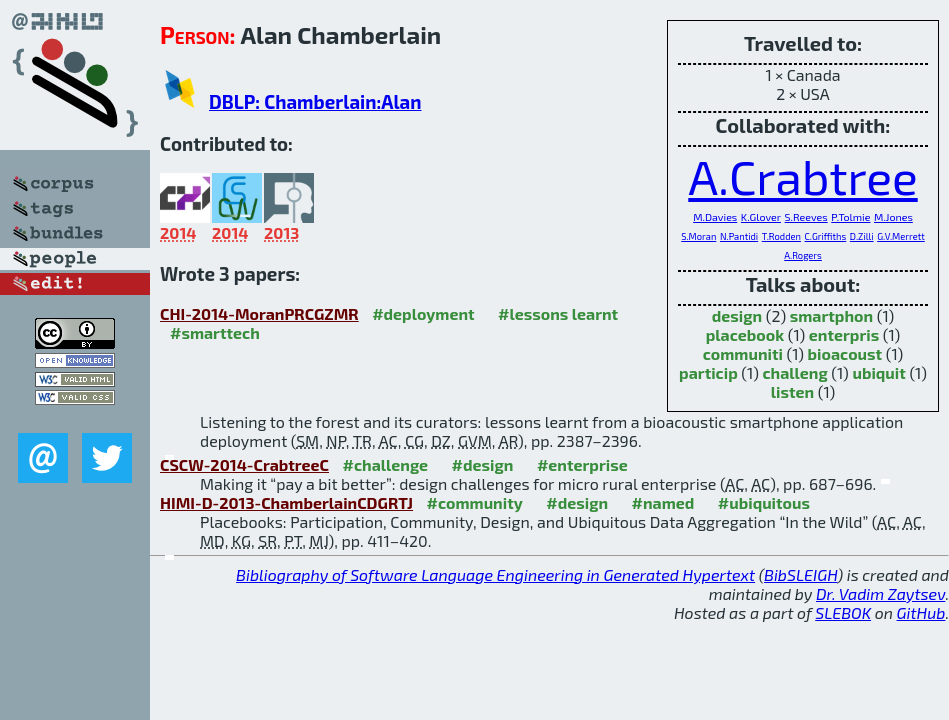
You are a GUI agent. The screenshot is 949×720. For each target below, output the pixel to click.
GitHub (921, 612)
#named (663, 502)
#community (475, 502)
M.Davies (715, 216)
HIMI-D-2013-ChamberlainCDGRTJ (286, 502)
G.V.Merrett (901, 236)
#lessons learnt (558, 313)
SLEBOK (843, 612)
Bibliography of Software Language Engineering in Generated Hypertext (495, 574)
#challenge (385, 464)
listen (792, 391)
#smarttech (215, 332)
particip (708, 372)
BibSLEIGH (800, 574)
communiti (743, 353)
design (737, 315)
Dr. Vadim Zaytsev (880, 593)
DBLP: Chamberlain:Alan (315, 101)
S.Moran (698, 236)
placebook (745, 334)
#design (483, 464)
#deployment (423, 313)
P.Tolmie (850, 216)
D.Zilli (862, 236)
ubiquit (878, 372)
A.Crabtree (802, 176)
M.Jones (893, 216)
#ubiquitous (764, 502)
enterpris (844, 334)
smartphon (831, 315)
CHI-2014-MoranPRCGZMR (259, 313)
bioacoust (845, 353)
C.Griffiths (826, 236)
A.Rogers (803, 255)
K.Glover (761, 216)
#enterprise (582, 464)
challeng (794, 372)
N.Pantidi (739, 236)
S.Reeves (806, 216)
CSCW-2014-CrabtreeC (244, 464)
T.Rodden (781, 236)
